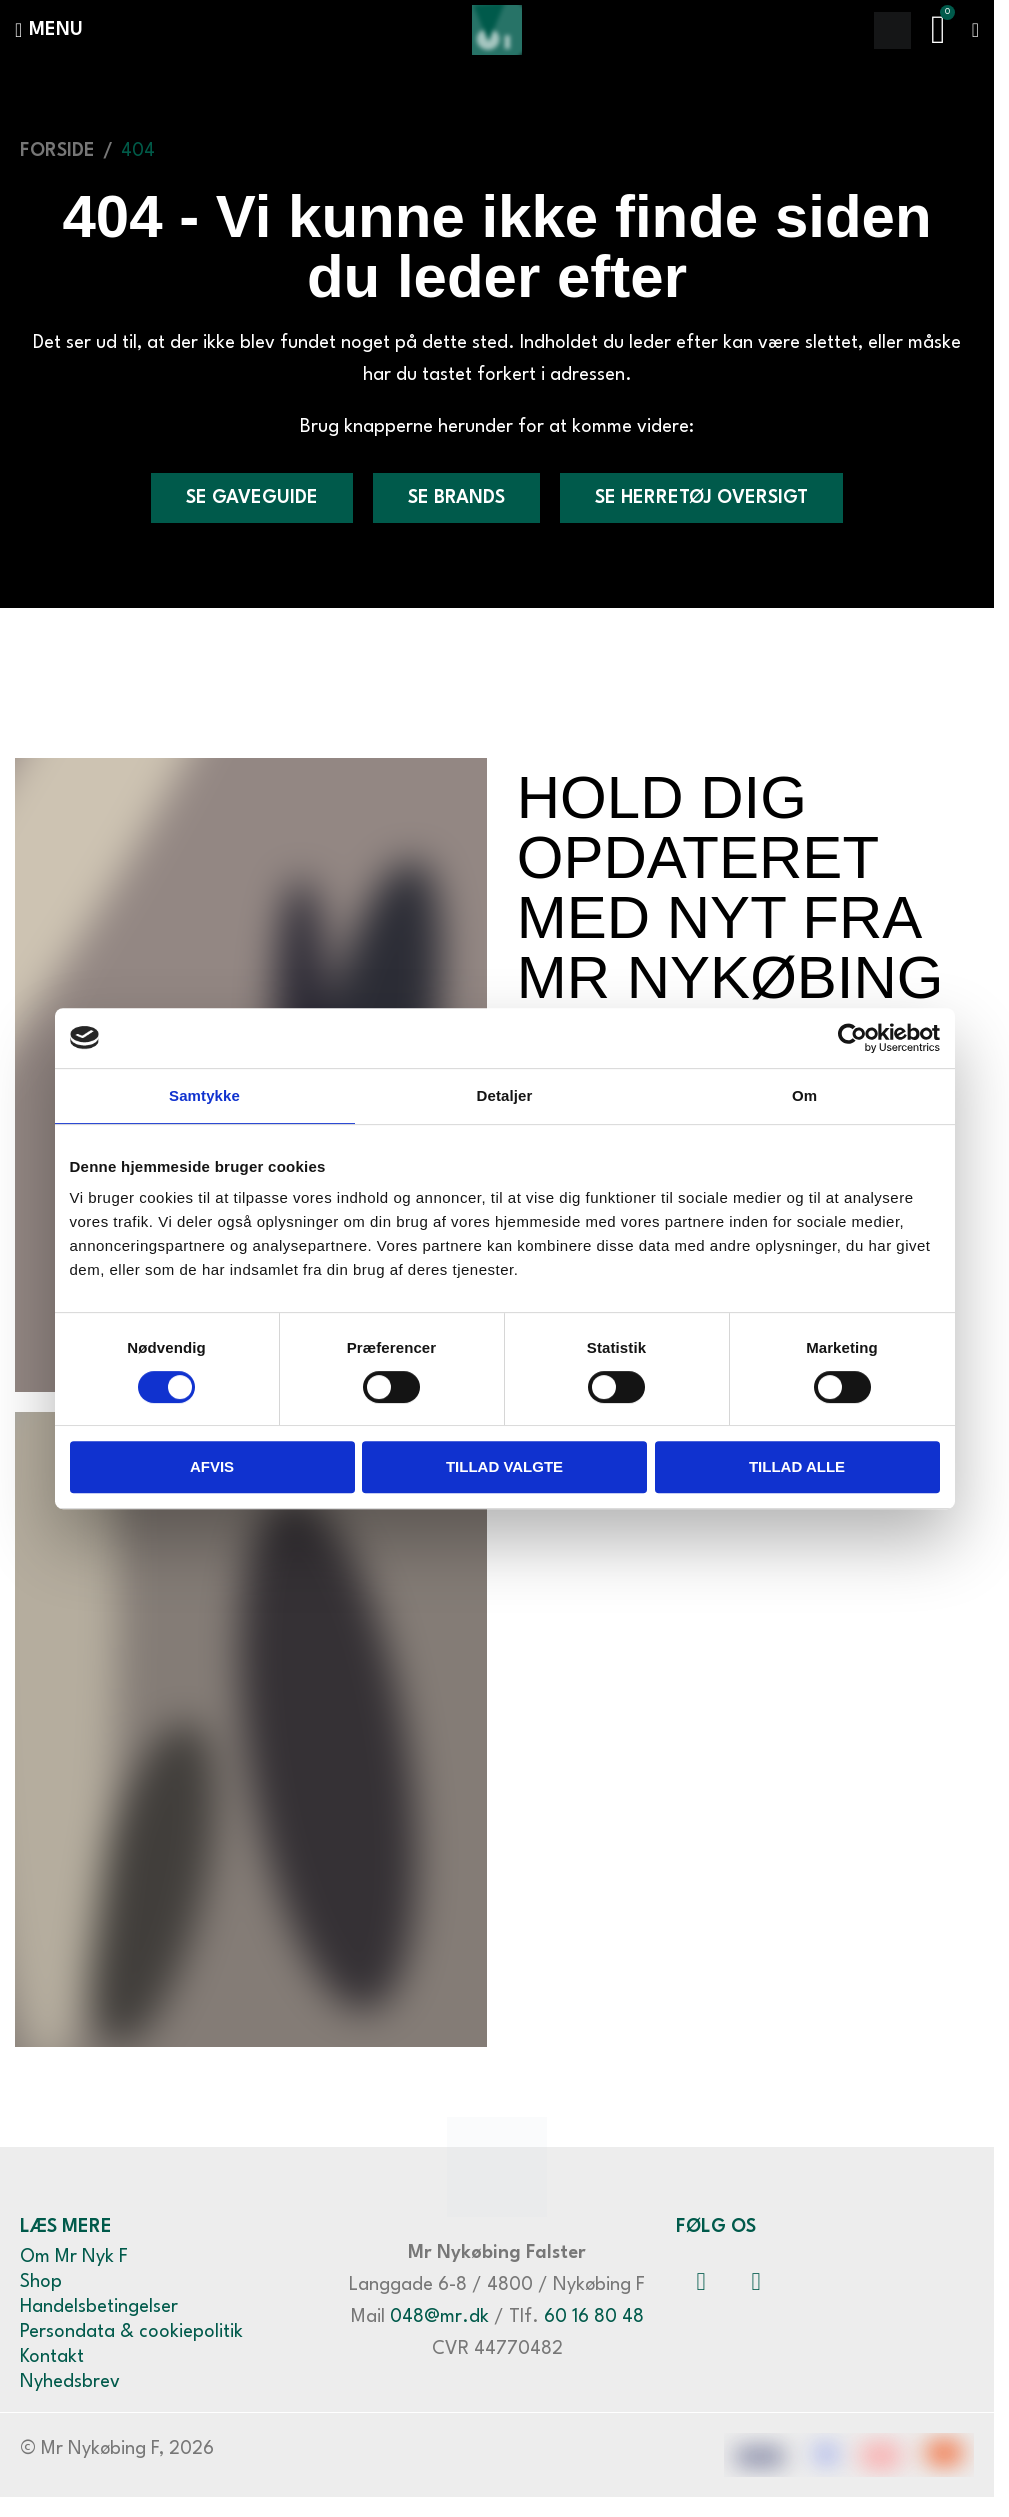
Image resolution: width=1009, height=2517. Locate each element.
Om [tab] (804, 1095)
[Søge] (892, 30)
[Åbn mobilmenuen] (49, 30)
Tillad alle (797, 1466)
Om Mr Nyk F (74, 2257)
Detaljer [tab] (505, 1095)
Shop (41, 2282)
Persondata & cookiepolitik (131, 2332)
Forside (57, 151)
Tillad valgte (504, 1466)
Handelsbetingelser (99, 2307)
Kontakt (52, 2357)
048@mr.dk (439, 2317)
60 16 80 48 (594, 2317)
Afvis (212, 1466)
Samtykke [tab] (204, 1095)
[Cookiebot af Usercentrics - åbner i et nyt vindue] (852, 1038)
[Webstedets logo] (497, 29)
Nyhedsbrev (70, 2382)
